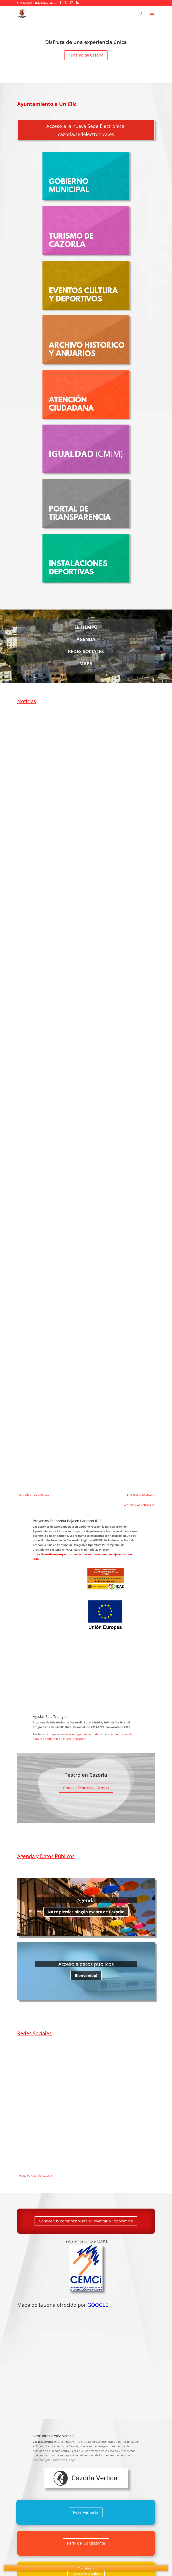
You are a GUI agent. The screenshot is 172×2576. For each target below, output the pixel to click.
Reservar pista (85, 2512)
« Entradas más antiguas (33, 1494)
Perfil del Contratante (86, 2543)
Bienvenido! (86, 1978)
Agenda (86, 1902)
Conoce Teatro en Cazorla (86, 1790)
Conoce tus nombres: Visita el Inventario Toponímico (86, 2221)
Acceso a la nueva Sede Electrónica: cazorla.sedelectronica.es (86, 130)
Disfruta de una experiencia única (86, 44)
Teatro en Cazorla (86, 1777)
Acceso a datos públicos (86, 1966)
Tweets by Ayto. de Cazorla (34, 2175)
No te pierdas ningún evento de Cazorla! (86, 1914)
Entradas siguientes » (141, 1494)
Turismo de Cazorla (86, 58)
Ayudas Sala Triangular (51, 1716)
